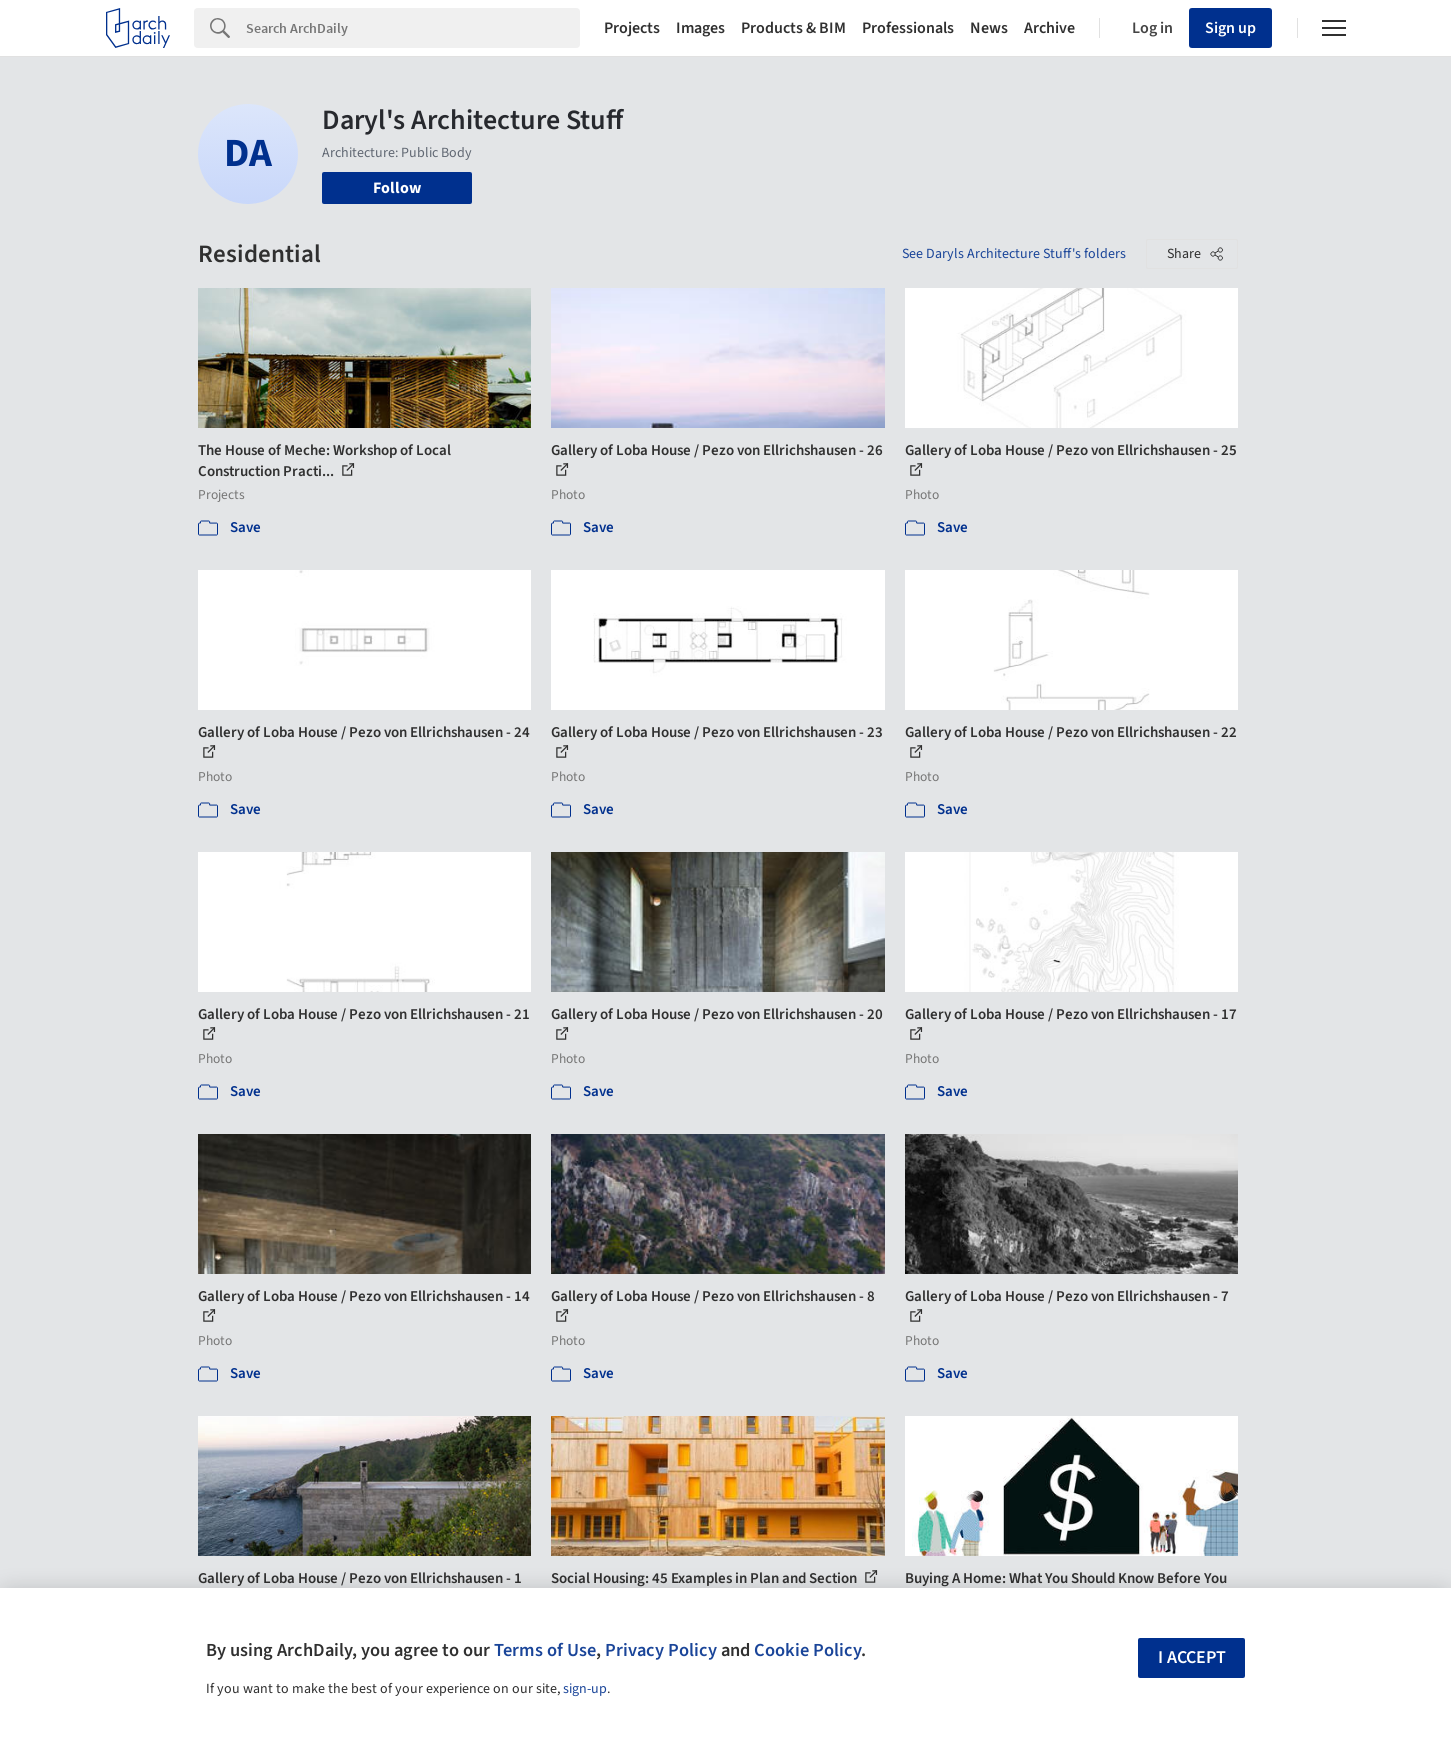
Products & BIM (793, 28)
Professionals (908, 28)
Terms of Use (545, 1650)
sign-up (585, 1689)
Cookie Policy (807, 1650)
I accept (1192, 1657)
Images (700, 28)
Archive (1049, 28)
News (989, 28)
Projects (632, 28)
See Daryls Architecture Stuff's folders (1014, 254)
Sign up (1230, 28)
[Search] (413, 28)
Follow (397, 188)
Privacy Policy (661, 1650)
